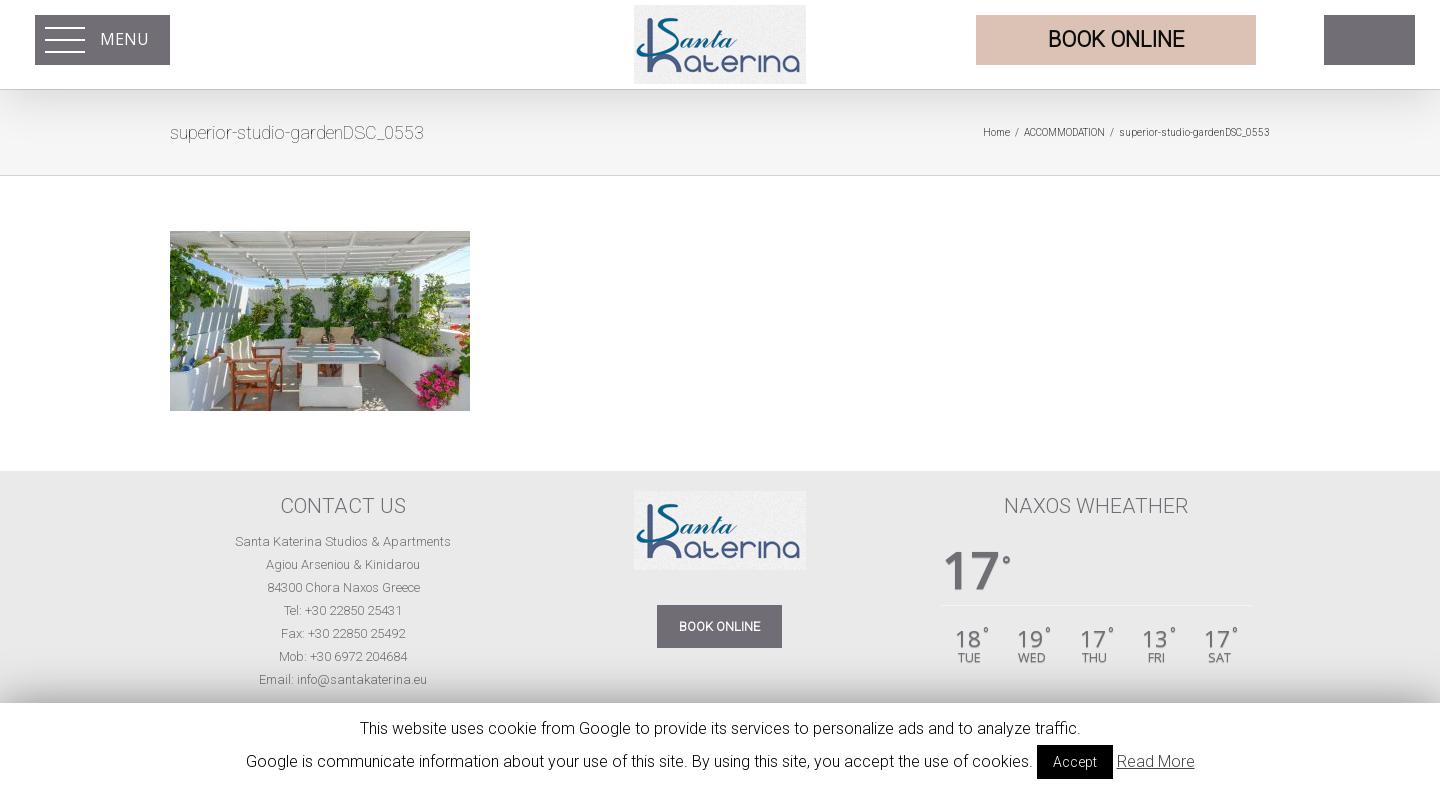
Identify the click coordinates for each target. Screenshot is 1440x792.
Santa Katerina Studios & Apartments (343, 541)
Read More (1156, 761)
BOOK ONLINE (719, 626)
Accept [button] (1075, 762)
